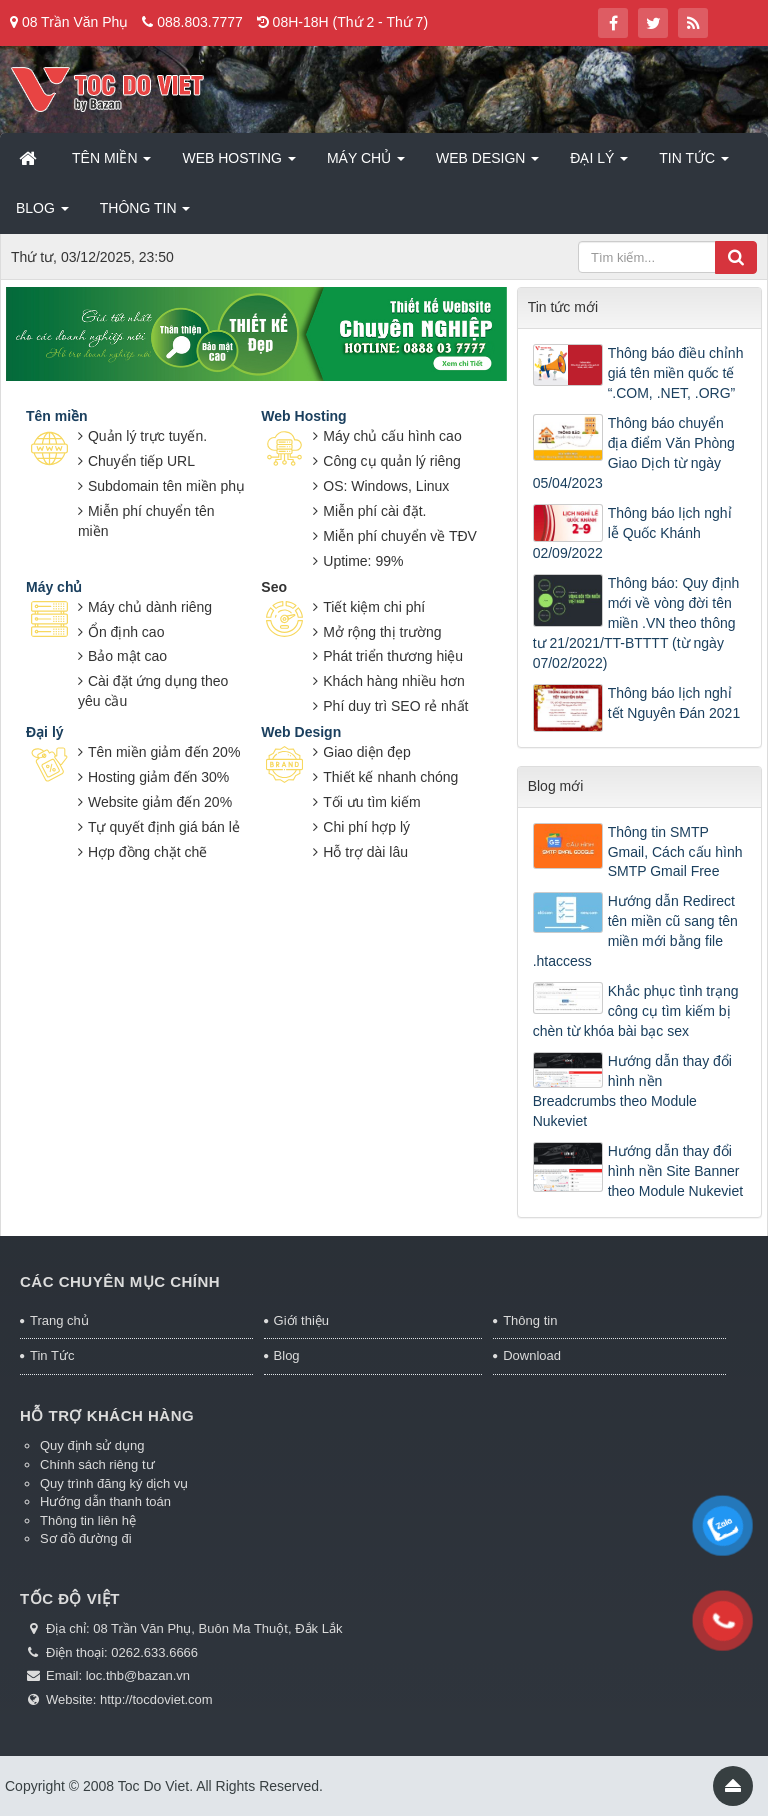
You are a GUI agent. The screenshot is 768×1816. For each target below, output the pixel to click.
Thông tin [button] (145, 214)
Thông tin (530, 1320)
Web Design (301, 732)
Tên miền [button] (111, 164)
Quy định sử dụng (92, 1445)
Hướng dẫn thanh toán (105, 1501)
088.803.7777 (200, 22)
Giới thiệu (301, 1320)
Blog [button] (42, 214)
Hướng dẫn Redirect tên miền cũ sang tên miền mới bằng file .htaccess (635, 931)
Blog (287, 1355)
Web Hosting (303, 416)
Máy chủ (54, 587)
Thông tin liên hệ (88, 1520)
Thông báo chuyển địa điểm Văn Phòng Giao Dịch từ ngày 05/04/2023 (634, 453)
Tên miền (57, 416)
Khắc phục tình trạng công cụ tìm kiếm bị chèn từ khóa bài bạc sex (636, 1011)
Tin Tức (52, 1355)
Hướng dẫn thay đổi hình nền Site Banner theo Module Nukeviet (675, 1171)
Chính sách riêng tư (97, 1464)
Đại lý (45, 732)
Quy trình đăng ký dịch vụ (114, 1483)
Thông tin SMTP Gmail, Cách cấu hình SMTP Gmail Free (675, 852)
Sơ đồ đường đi (86, 1538)
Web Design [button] (487, 164)
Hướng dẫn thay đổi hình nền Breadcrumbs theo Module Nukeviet (632, 1091)
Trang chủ (59, 1320)
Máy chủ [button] (366, 164)
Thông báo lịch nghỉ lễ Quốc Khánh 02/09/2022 (632, 533)
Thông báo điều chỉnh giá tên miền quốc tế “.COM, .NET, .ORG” (676, 373)
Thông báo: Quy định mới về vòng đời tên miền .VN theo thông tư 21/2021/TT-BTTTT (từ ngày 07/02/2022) (636, 623)
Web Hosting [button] (238, 164)
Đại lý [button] (599, 164)
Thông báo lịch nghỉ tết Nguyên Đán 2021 (674, 703)
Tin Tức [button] (694, 164)
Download (532, 1355)
